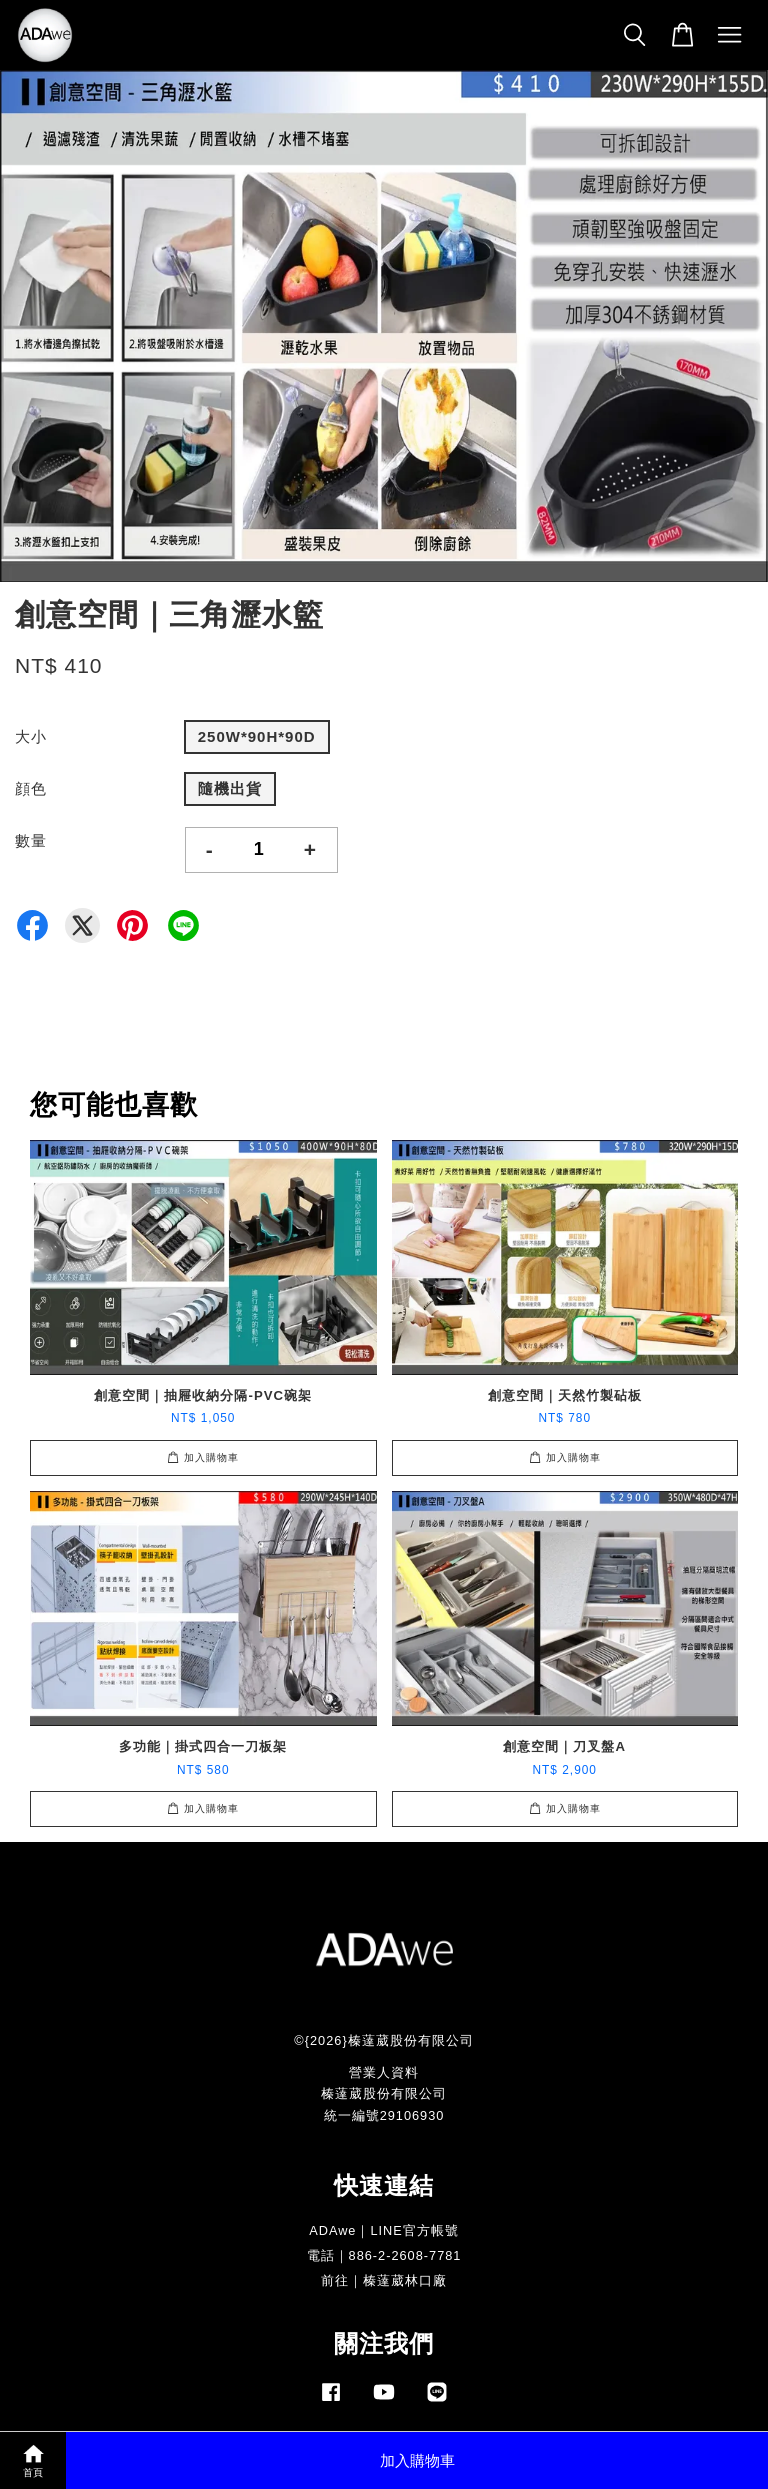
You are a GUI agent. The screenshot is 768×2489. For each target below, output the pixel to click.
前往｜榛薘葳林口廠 (384, 2280)
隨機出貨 (230, 788)
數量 (31, 840)
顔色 (31, 788)
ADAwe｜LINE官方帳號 (384, 2230)
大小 (31, 736)
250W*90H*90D (257, 736)
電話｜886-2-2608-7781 (384, 2255)
